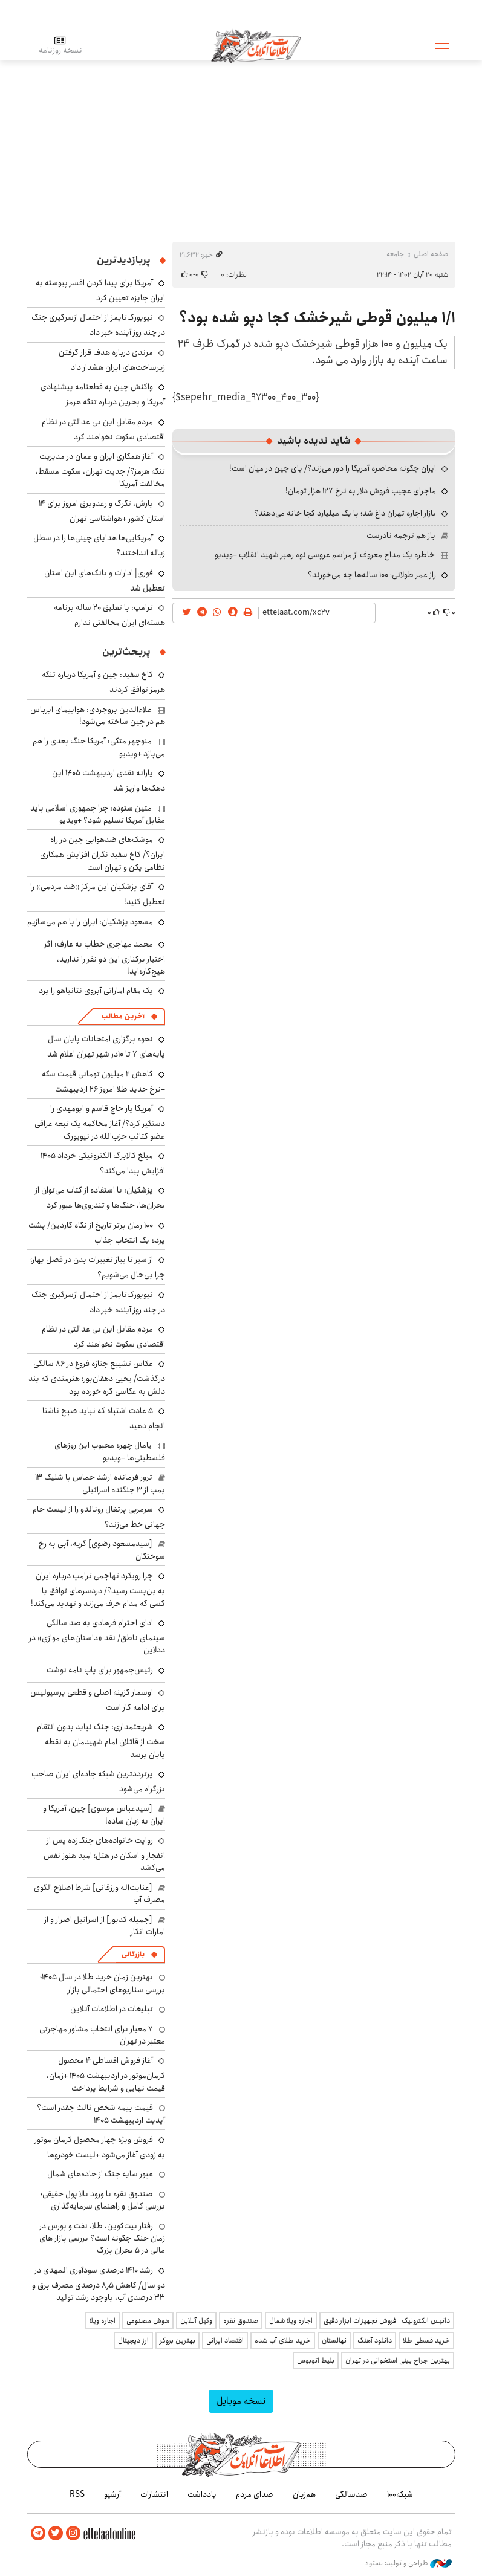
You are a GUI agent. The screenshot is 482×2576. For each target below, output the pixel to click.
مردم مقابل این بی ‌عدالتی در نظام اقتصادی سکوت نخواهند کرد (103, 429)
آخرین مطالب (123, 1016)
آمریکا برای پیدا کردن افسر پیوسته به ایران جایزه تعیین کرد (100, 290)
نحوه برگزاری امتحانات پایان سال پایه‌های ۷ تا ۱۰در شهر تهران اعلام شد (106, 1046)
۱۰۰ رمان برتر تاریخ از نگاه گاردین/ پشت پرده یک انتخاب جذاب (96, 1232)
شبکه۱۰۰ (400, 2494)
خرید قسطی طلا (426, 2340)
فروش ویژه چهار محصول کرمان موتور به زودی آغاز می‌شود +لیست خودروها (99, 2147)
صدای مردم (254, 2494)
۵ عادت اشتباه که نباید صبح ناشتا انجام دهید (103, 1418)
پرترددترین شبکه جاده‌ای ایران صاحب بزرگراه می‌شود (98, 1781)
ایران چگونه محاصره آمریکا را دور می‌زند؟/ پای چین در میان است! (332, 468)
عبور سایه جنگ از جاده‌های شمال (100, 2174)
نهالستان (334, 2340)
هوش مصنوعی (147, 2320)
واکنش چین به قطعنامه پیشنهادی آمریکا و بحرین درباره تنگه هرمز (103, 394)
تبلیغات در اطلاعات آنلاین (111, 2009)
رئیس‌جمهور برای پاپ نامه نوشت (100, 1670)
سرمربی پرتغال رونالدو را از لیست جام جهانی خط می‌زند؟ (99, 1517)
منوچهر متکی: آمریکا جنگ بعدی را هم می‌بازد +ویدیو (99, 747)
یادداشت (202, 2494)
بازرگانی (133, 1954)
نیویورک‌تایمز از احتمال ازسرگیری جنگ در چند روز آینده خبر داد (98, 325)
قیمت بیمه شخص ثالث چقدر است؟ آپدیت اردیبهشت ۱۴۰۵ (101, 2113)
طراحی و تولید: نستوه (408, 2563)
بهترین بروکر (177, 2340)
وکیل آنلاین (196, 2320)
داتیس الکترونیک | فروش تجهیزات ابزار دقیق (387, 2320)
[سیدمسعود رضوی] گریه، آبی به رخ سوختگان (102, 1549)
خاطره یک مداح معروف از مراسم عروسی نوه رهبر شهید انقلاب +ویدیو (325, 554)
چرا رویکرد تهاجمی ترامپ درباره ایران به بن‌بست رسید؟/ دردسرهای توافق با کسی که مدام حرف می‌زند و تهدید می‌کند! (98, 1589)
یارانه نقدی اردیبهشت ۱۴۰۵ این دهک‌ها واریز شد (108, 780)
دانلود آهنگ (374, 2340)
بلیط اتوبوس (315, 2360)
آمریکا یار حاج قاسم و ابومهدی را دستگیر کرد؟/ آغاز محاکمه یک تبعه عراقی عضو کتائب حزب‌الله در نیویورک (99, 1122)
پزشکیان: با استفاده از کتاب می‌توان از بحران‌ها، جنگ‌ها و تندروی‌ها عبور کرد (100, 1197)
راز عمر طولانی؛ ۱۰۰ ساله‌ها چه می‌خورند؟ (372, 574)
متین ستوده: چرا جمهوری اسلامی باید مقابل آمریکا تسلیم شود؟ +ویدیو (97, 814)
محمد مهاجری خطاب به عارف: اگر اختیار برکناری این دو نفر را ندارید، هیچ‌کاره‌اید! (104, 957)
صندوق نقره (240, 2320)
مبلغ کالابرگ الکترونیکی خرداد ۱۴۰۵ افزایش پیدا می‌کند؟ (103, 1163)
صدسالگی (351, 2494)
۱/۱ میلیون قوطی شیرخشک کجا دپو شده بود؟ (317, 317)
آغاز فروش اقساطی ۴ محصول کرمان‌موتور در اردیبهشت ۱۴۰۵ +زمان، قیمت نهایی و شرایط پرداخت (106, 2074)
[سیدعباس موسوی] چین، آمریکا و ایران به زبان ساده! (104, 1814)
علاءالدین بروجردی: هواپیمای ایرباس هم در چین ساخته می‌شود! (97, 715)
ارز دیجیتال (133, 2340)
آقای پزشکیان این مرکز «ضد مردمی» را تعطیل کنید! (97, 894)
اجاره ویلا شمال (291, 2320)
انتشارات (154, 2494)
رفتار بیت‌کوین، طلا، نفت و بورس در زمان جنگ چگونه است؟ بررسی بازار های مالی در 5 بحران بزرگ (102, 2238)
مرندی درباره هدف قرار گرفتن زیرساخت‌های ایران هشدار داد (112, 360)
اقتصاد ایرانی (225, 2340)
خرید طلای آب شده (283, 2340)
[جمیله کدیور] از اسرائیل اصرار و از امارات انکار (104, 1925)
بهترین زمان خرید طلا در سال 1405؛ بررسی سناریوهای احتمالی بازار (102, 1983)
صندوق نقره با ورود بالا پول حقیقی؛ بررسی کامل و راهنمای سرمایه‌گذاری (103, 2200)
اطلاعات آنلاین (256, 45)
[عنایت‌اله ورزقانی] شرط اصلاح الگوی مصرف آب (99, 1893)
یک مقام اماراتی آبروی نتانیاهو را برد (96, 990)
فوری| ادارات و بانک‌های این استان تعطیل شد (104, 580)
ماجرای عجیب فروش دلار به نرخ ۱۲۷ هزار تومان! (360, 490)
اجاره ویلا (103, 2320)
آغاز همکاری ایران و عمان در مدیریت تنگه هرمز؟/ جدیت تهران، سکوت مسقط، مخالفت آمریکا (100, 470)
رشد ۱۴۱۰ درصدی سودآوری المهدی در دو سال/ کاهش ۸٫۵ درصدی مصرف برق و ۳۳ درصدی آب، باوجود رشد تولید (98, 2284)
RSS (77, 2494)
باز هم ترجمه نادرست (400, 535)
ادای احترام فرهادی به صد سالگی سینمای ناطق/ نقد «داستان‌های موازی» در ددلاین (97, 1636)
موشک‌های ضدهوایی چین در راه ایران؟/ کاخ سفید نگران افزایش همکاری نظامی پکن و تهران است (102, 853)
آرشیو (112, 2494)
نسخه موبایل (241, 2401)
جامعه (395, 254)
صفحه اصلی (431, 254)
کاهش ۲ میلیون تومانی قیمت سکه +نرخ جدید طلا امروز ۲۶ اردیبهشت (103, 1081)
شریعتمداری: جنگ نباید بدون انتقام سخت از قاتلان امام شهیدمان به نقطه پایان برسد (101, 1740)
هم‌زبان (304, 2494)
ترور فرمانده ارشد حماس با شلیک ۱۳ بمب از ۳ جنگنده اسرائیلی (100, 1483)
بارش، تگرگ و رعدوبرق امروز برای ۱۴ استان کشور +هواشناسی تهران (102, 511)
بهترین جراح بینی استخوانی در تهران (397, 2360)
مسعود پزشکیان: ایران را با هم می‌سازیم (90, 921)
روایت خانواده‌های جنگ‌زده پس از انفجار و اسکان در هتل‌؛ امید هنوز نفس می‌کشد (104, 1854)
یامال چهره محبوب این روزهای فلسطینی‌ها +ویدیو (109, 1451)
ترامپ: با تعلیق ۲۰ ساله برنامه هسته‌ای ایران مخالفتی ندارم (109, 615)
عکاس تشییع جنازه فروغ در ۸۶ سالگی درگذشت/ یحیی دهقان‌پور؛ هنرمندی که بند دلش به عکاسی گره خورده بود (96, 1377)
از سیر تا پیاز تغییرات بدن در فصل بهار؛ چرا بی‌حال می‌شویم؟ (97, 1267)
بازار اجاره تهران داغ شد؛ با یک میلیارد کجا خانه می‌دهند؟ (345, 513)
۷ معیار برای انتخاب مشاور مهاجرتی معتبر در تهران (102, 2035)
